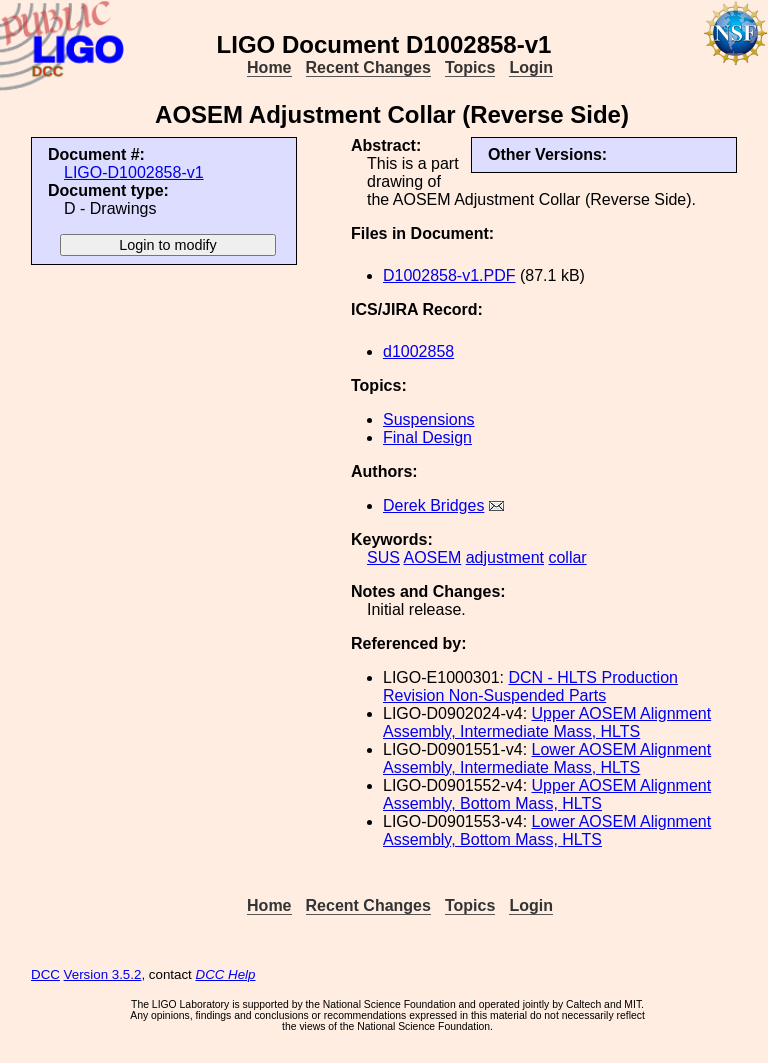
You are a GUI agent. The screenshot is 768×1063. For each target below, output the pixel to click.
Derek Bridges (433, 505)
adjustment (505, 557)
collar (567, 557)
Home (269, 67)
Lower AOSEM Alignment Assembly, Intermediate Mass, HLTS (547, 758)
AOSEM (432, 557)
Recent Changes (368, 67)
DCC (45, 974)
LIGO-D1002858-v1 (134, 172)
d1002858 (418, 351)
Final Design (427, 437)
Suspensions (429, 419)
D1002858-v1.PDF (449, 275)
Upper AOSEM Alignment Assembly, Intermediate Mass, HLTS (547, 722)
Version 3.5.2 (103, 974)
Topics (470, 67)
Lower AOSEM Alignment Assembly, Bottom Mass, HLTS (547, 830)
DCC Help (226, 974)
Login (531, 67)
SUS (383, 557)
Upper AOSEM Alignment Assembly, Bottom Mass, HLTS (547, 794)
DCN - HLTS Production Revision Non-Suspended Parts (530, 686)
